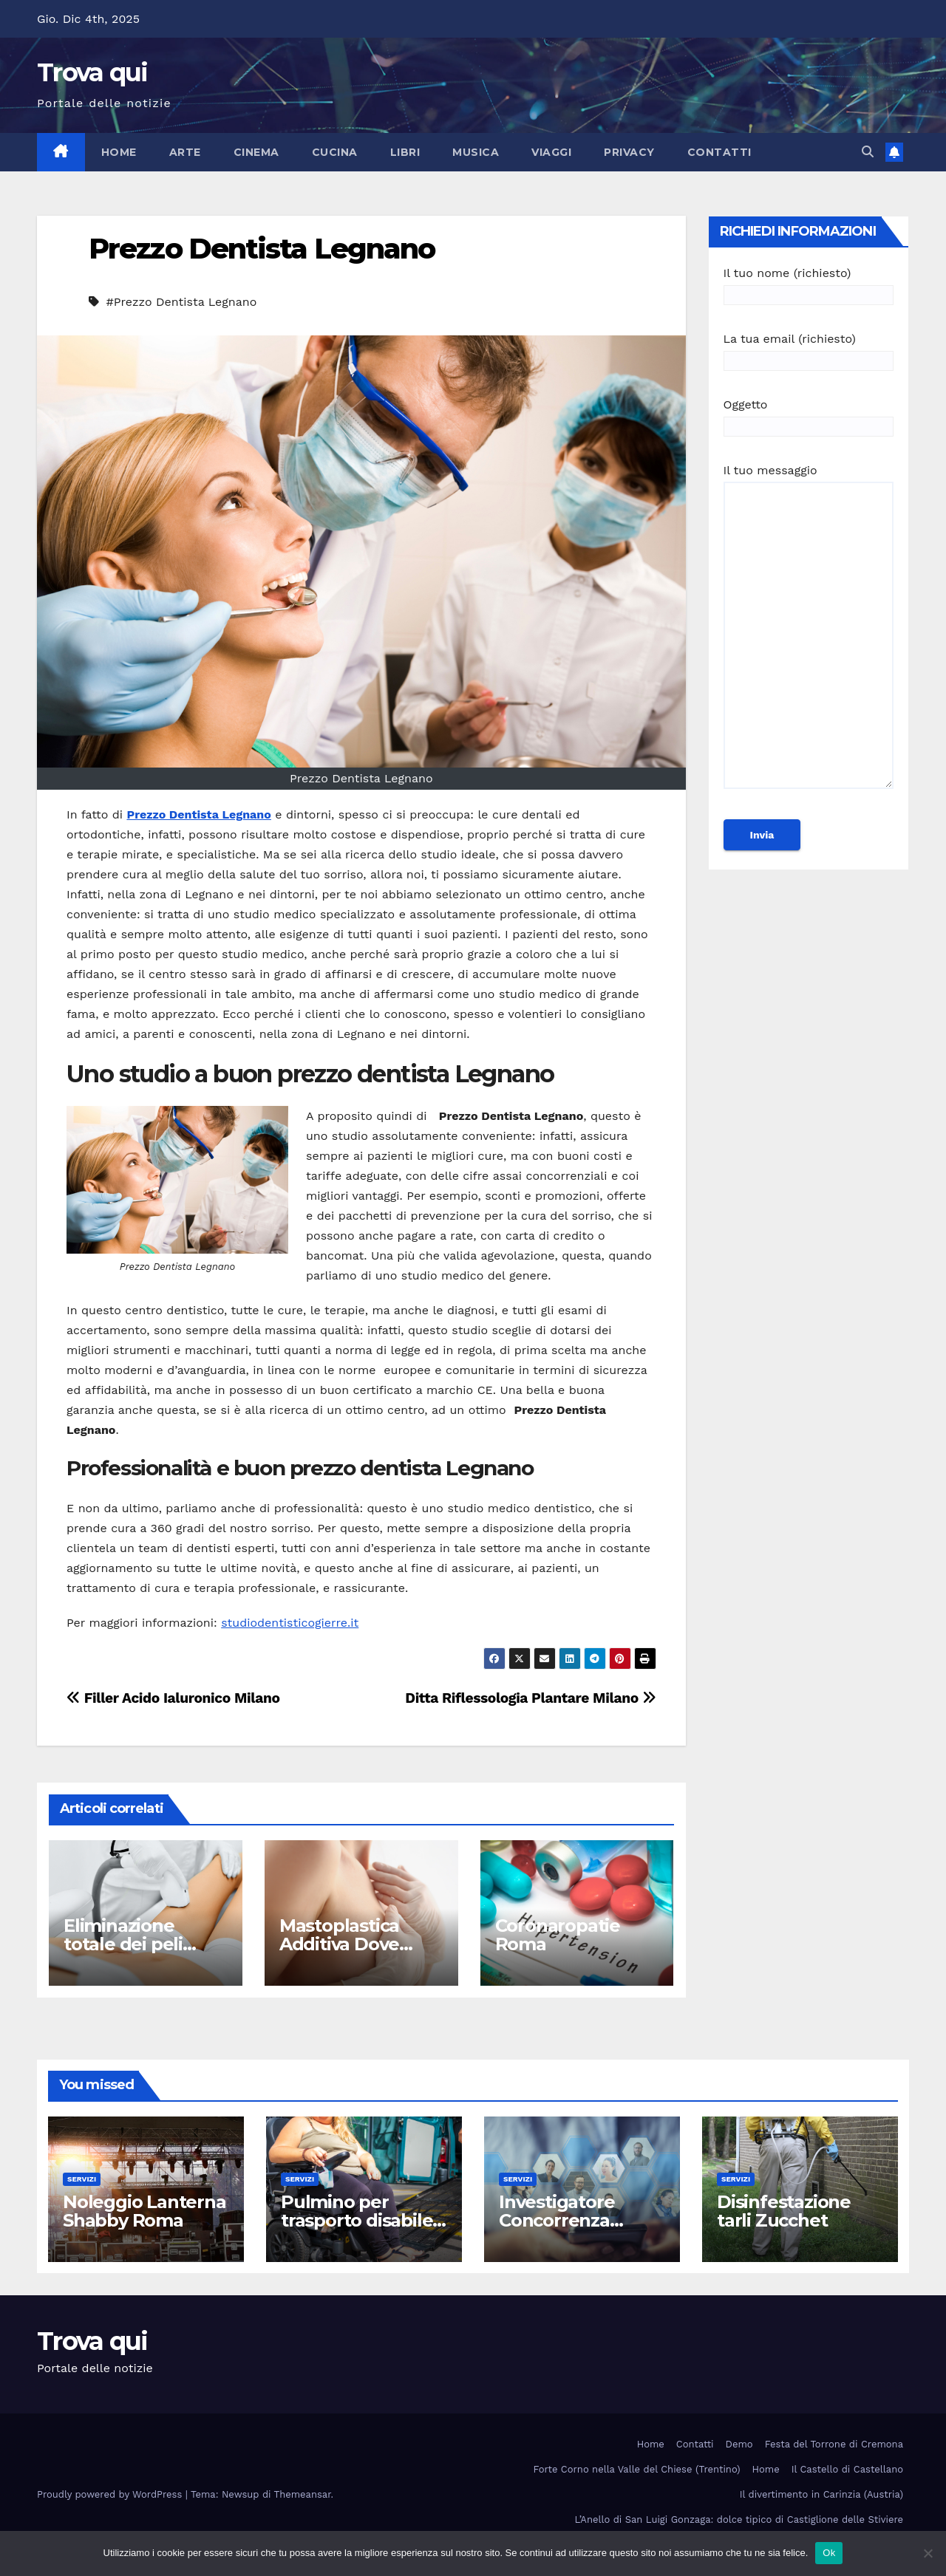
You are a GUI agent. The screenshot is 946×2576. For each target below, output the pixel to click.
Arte (185, 152)
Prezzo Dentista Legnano (262, 248)
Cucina (335, 152)
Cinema (256, 152)
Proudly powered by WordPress (111, 2494)
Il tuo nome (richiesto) (809, 284)
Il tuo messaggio (809, 633)
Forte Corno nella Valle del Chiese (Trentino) (637, 2469)
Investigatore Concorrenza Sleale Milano (556, 2220)
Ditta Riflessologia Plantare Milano (530, 1698)
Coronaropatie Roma (557, 1935)
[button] (868, 152)
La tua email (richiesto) (809, 350)
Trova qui (92, 72)
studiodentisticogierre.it (289, 1623)
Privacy (629, 152)
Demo (739, 2444)
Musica (475, 152)
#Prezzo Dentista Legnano (181, 302)
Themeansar (302, 2494)
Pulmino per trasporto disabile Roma (356, 2220)
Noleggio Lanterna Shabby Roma (144, 2211)
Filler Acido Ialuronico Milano (173, 1698)
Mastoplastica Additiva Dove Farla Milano (339, 1944)
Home (119, 152)
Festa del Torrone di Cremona (834, 2444)
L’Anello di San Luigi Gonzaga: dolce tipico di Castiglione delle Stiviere (739, 2519)
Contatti (719, 152)
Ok (829, 2552)
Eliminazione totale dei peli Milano (123, 1944)
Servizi (81, 2179)
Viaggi (551, 152)
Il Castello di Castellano (847, 2469)
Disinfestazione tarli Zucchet (784, 2211)
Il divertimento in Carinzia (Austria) (821, 2494)
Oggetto (809, 415)
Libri (405, 152)
